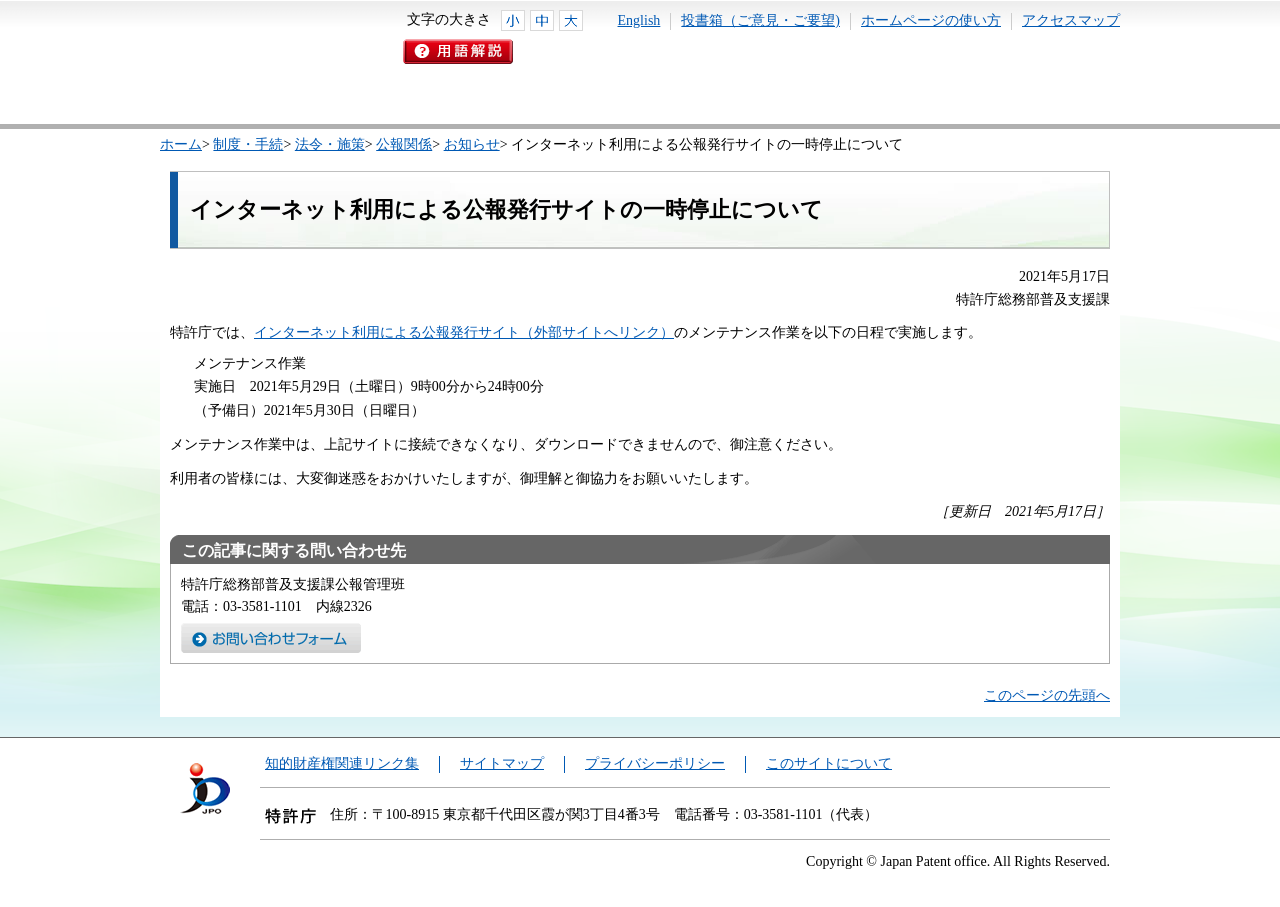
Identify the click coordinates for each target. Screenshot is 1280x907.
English (639, 20)
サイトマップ (502, 763)
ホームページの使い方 (931, 20)
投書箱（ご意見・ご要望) (760, 20)
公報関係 (404, 144)
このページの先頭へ (1047, 695)
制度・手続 (248, 144)
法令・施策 (330, 144)
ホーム (181, 144)
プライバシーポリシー (655, 763)
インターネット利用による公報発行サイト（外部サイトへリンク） (464, 332)
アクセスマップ (1071, 20)
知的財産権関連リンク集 (342, 763)
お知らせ (472, 144)
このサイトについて (829, 763)
